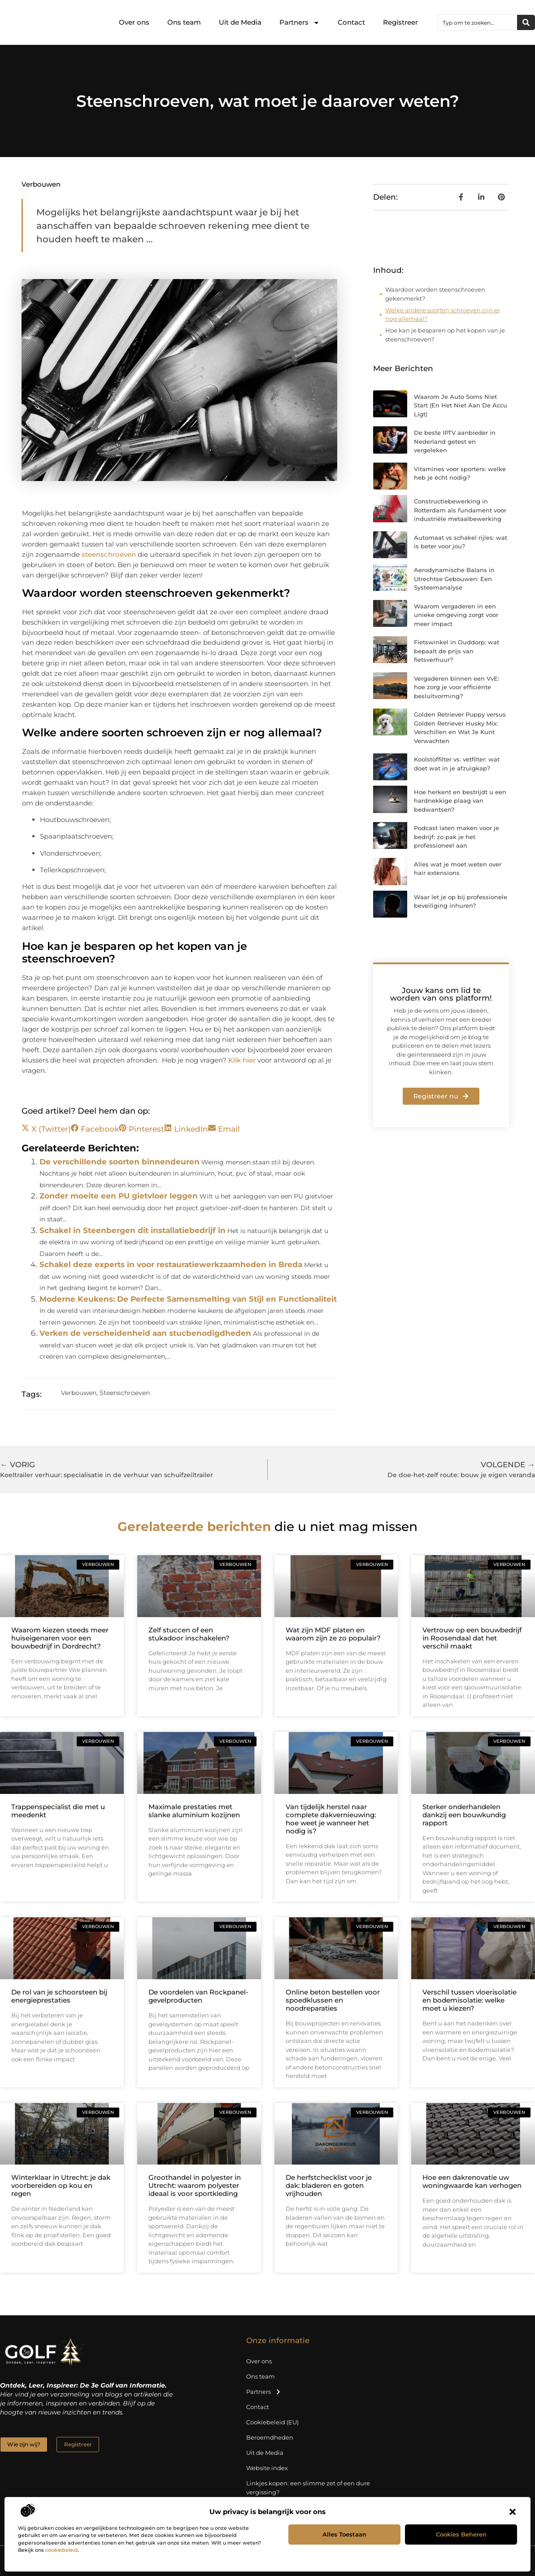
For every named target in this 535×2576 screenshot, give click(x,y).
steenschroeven (109, 554)
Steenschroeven (125, 1393)
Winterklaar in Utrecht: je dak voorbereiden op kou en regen (60, 2185)
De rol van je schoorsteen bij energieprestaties (59, 1996)
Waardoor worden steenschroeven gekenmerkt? (435, 294)
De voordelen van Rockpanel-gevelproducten (198, 1996)
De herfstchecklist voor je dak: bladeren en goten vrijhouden (329, 2185)
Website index (267, 2467)
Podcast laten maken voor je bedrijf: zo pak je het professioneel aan (456, 836)
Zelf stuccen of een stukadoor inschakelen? (189, 1634)
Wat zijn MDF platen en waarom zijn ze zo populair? (333, 1634)
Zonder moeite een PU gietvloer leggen (118, 1195)
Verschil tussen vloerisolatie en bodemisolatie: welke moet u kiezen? (469, 2000)
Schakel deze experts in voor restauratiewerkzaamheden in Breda (170, 1264)
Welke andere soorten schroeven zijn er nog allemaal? (442, 314)
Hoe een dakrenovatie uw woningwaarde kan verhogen (472, 2181)
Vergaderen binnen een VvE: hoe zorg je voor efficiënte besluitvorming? (456, 687)
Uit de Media (240, 22)
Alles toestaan (344, 2534)
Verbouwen (41, 184)
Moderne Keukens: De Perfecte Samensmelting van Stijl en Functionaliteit (188, 1299)
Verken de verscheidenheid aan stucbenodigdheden (145, 1333)
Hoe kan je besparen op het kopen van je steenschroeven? (445, 335)
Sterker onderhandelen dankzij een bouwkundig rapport (464, 1814)
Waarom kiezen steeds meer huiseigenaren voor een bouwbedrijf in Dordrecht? (60, 1638)
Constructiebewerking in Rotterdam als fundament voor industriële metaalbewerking (460, 510)
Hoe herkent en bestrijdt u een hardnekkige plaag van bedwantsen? (460, 800)
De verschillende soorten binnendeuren (119, 1161)
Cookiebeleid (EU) (272, 2422)
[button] (512, 2511)
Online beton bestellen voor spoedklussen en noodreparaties (333, 2000)
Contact (351, 22)
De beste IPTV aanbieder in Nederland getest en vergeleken (455, 441)
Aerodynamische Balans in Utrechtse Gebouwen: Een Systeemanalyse (454, 578)
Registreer (400, 22)
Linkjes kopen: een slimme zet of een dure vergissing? (308, 2488)
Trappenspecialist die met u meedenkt (58, 1810)
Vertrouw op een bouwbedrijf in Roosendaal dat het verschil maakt (472, 1638)
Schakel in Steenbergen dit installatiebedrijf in (132, 1230)
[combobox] (477, 22)
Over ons (134, 22)
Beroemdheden (269, 2437)
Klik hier (242, 1060)
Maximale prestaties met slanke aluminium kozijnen (194, 1810)
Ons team (184, 22)
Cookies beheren (461, 2534)
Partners (299, 23)
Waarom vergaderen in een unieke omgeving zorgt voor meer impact (456, 615)
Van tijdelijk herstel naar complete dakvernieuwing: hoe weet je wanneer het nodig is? (331, 1818)
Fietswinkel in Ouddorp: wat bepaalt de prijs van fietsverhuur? (456, 651)
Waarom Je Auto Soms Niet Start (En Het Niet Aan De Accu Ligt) (460, 405)
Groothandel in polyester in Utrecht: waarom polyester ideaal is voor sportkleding (194, 2185)
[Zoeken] (526, 22)
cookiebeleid (61, 2550)
